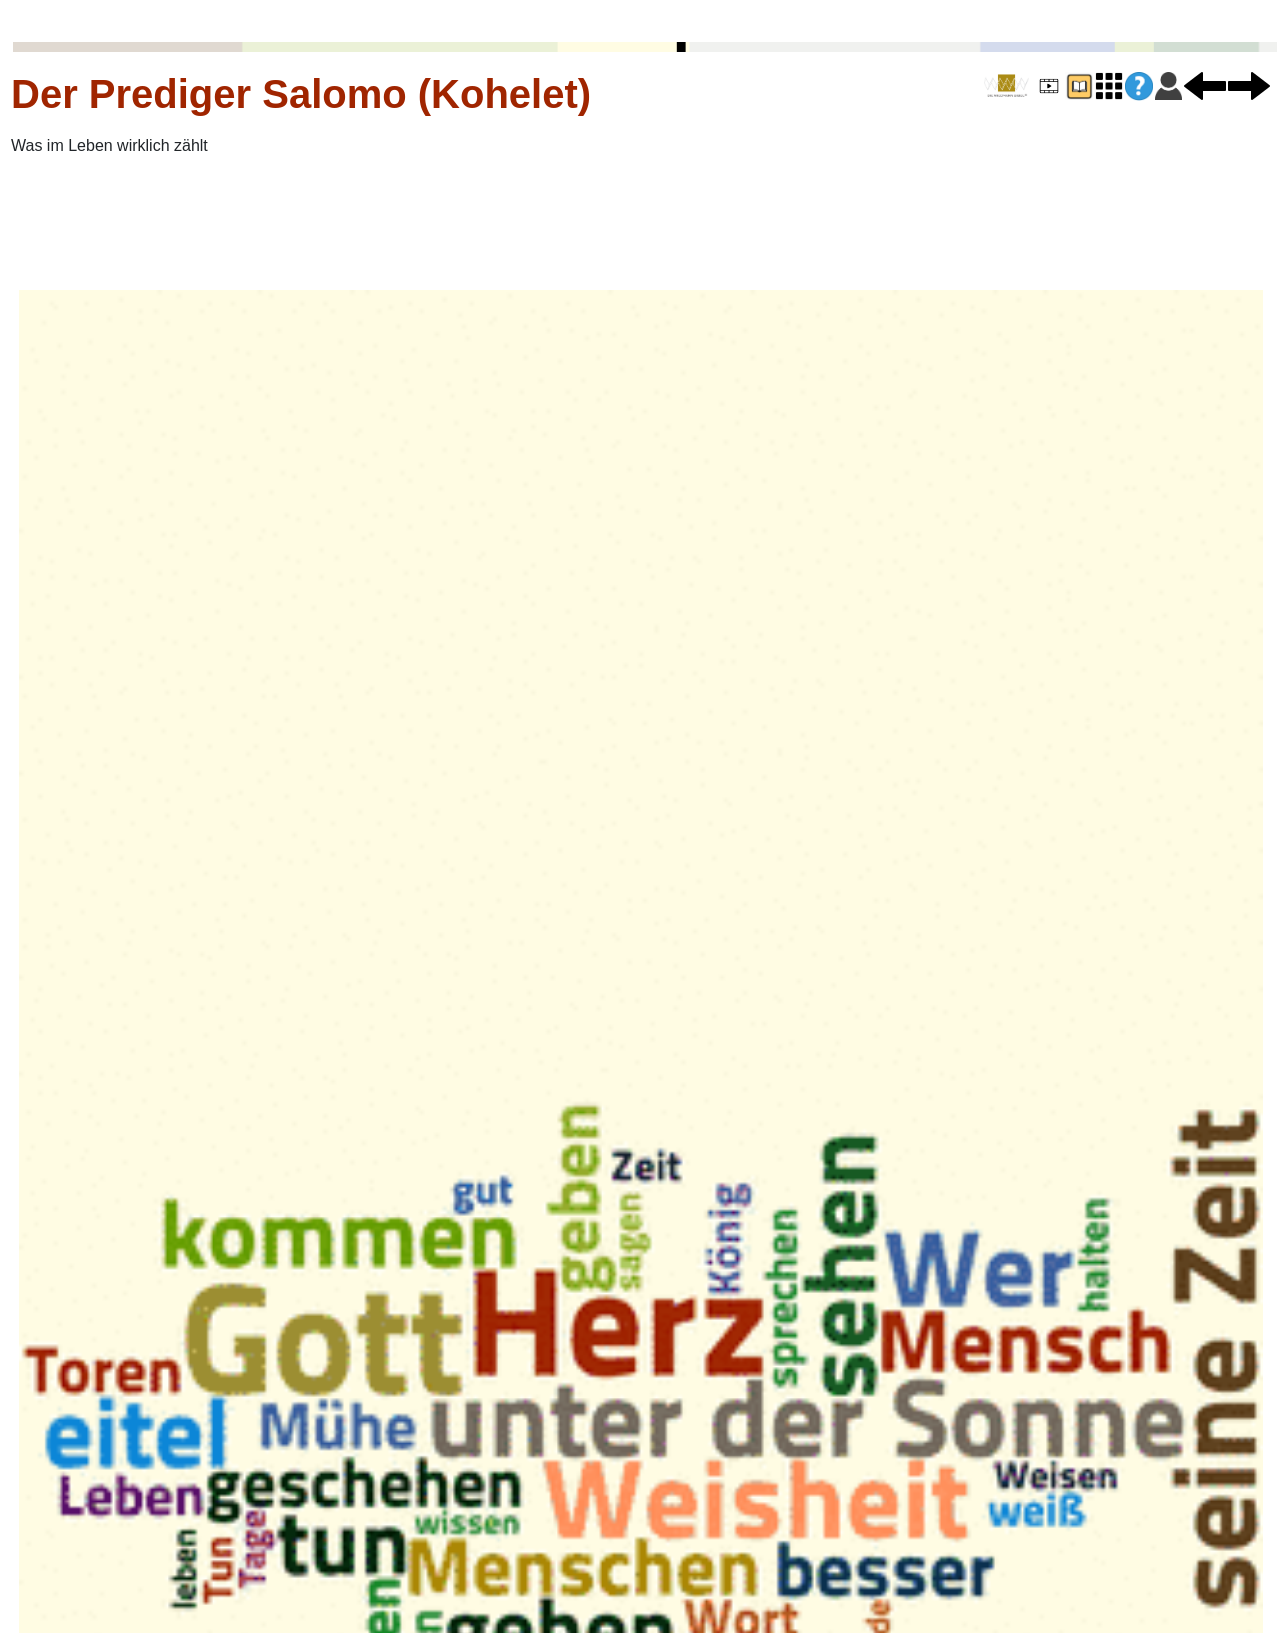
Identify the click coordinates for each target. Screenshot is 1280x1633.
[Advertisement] (356, 223)
